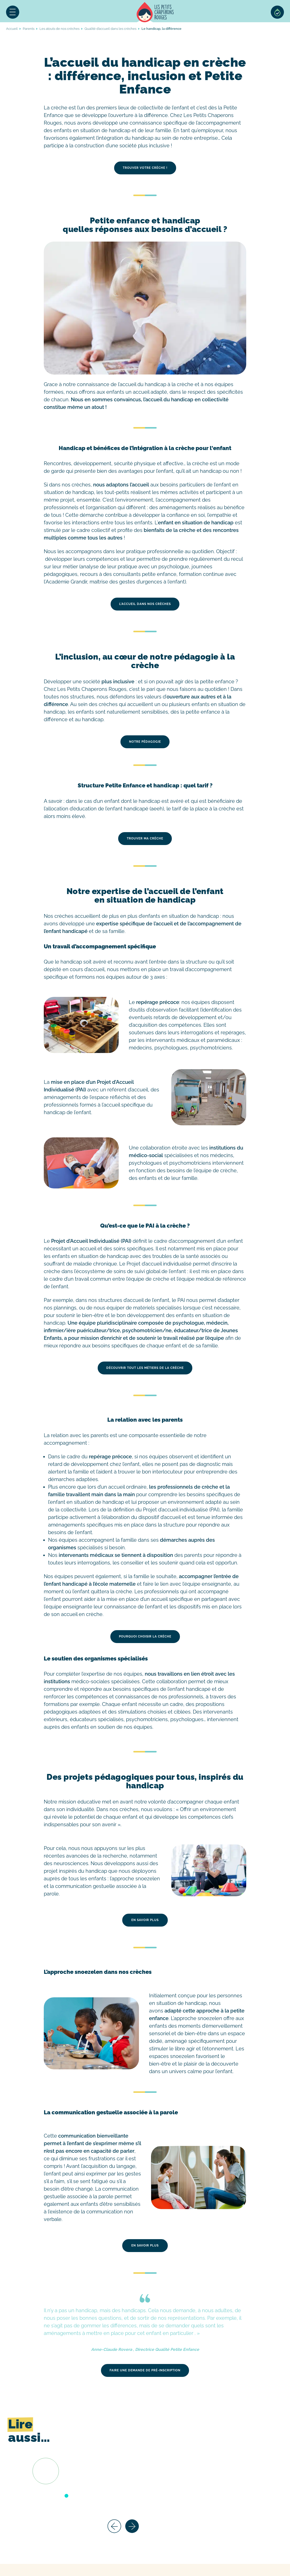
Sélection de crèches (277, 12)
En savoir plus (145, 1920)
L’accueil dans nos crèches (145, 604)
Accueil (155, 12)
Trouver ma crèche (145, 838)
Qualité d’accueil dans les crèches (110, 29)
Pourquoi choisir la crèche (145, 1636)
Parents (28, 29)
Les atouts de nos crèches (59, 29)
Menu (12, 12)
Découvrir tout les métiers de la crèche (145, 1368)
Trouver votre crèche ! (145, 168)
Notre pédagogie (145, 741)
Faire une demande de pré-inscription (145, 2370)
